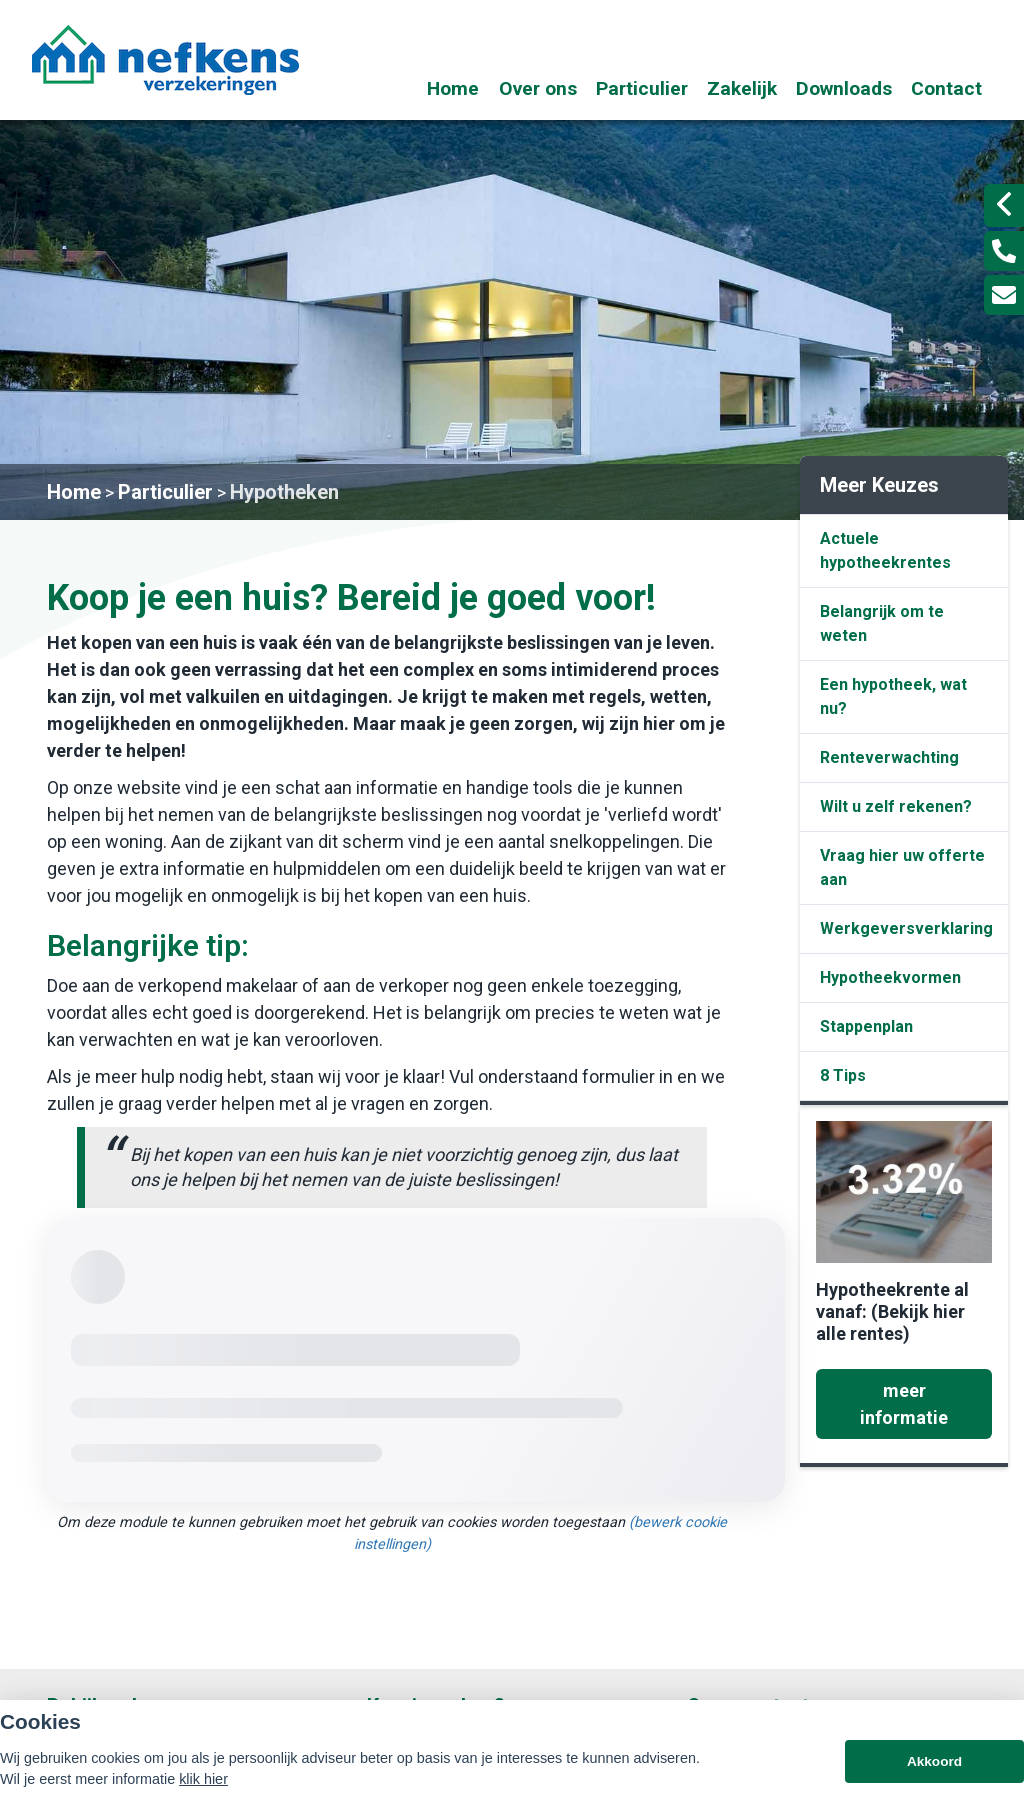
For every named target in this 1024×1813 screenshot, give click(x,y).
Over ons (538, 88)
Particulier (642, 88)
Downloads (844, 88)
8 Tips (843, 1075)
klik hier (203, 1779)
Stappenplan (866, 1026)
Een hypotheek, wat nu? (893, 696)
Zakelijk (742, 88)
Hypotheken (284, 492)
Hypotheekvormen (890, 977)
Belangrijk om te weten (882, 623)
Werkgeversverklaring (906, 928)
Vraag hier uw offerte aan (902, 867)
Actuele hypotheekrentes (885, 550)
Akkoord (934, 1761)
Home (453, 88)
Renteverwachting (889, 757)
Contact (946, 88)
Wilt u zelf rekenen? (896, 806)
